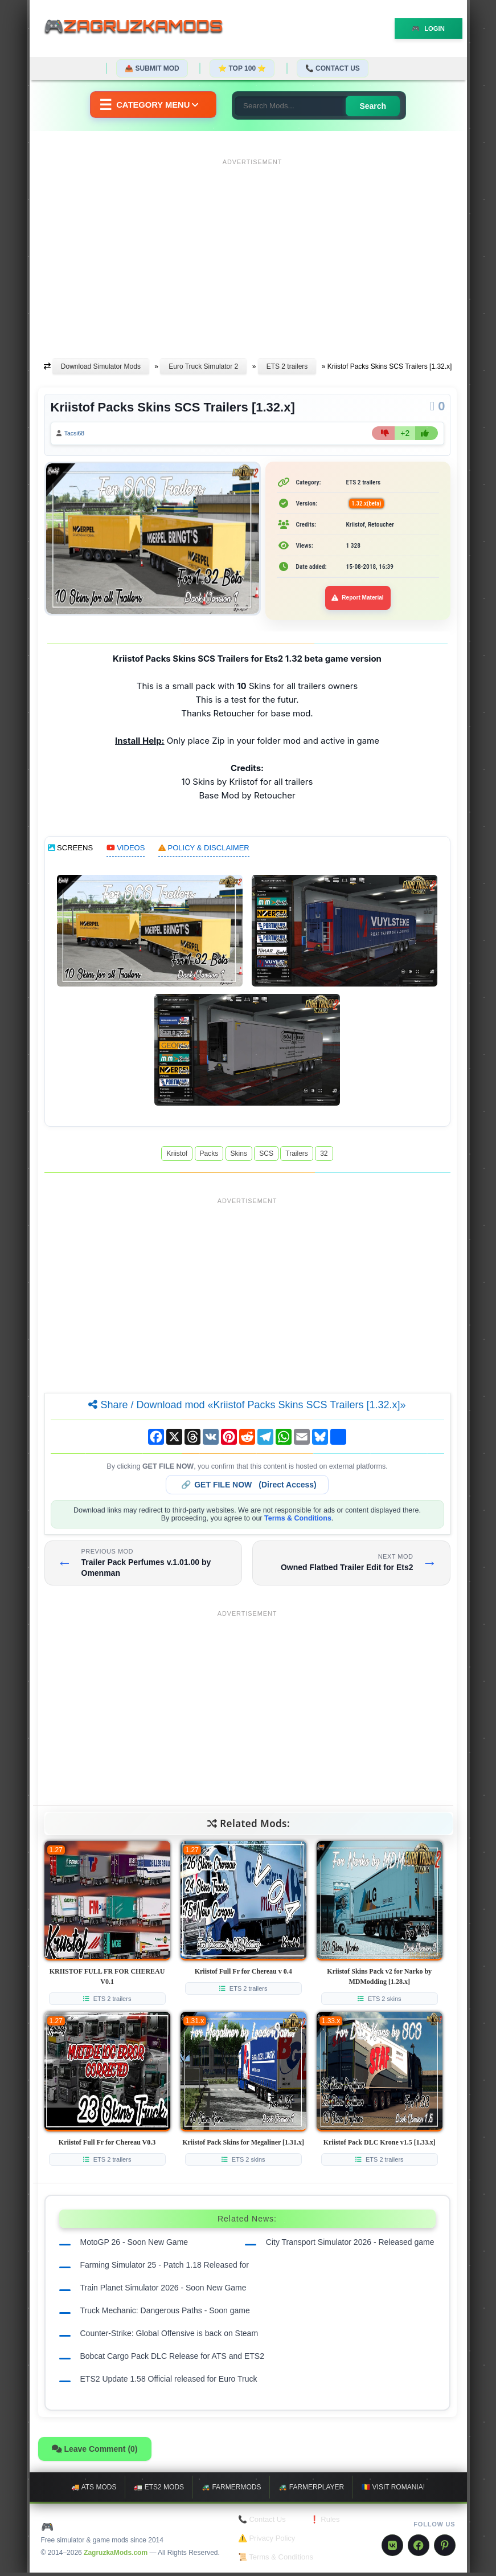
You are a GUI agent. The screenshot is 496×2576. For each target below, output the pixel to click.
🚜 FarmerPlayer (311, 2491)
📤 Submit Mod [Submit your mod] (152, 68)
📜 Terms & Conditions (275, 2560)
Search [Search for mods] (383, 106)
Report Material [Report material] (358, 600)
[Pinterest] (445, 2548)
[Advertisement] (252, 249)
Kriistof (176, 1156)
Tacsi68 (79, 435)
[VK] (392, 2548)
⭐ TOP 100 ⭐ (242, 68)
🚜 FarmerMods (231, 2491)
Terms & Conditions (297, 1521)
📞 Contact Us (332, 68)
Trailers (296, 1156)
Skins (239, 1156)
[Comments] (437, 406)
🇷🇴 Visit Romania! (393, 2491)
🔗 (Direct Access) (249, 1487)
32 (323, 1156)
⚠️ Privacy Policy (267, 2541)
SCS (266, 1156)
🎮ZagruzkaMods (140, 27)
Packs (209, 1156)
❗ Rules (325, 2522)
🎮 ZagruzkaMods (92, 2529)
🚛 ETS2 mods (159, 2491)
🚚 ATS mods (93, 2491)
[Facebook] (418, 2548)
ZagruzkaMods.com (115, 2555)
